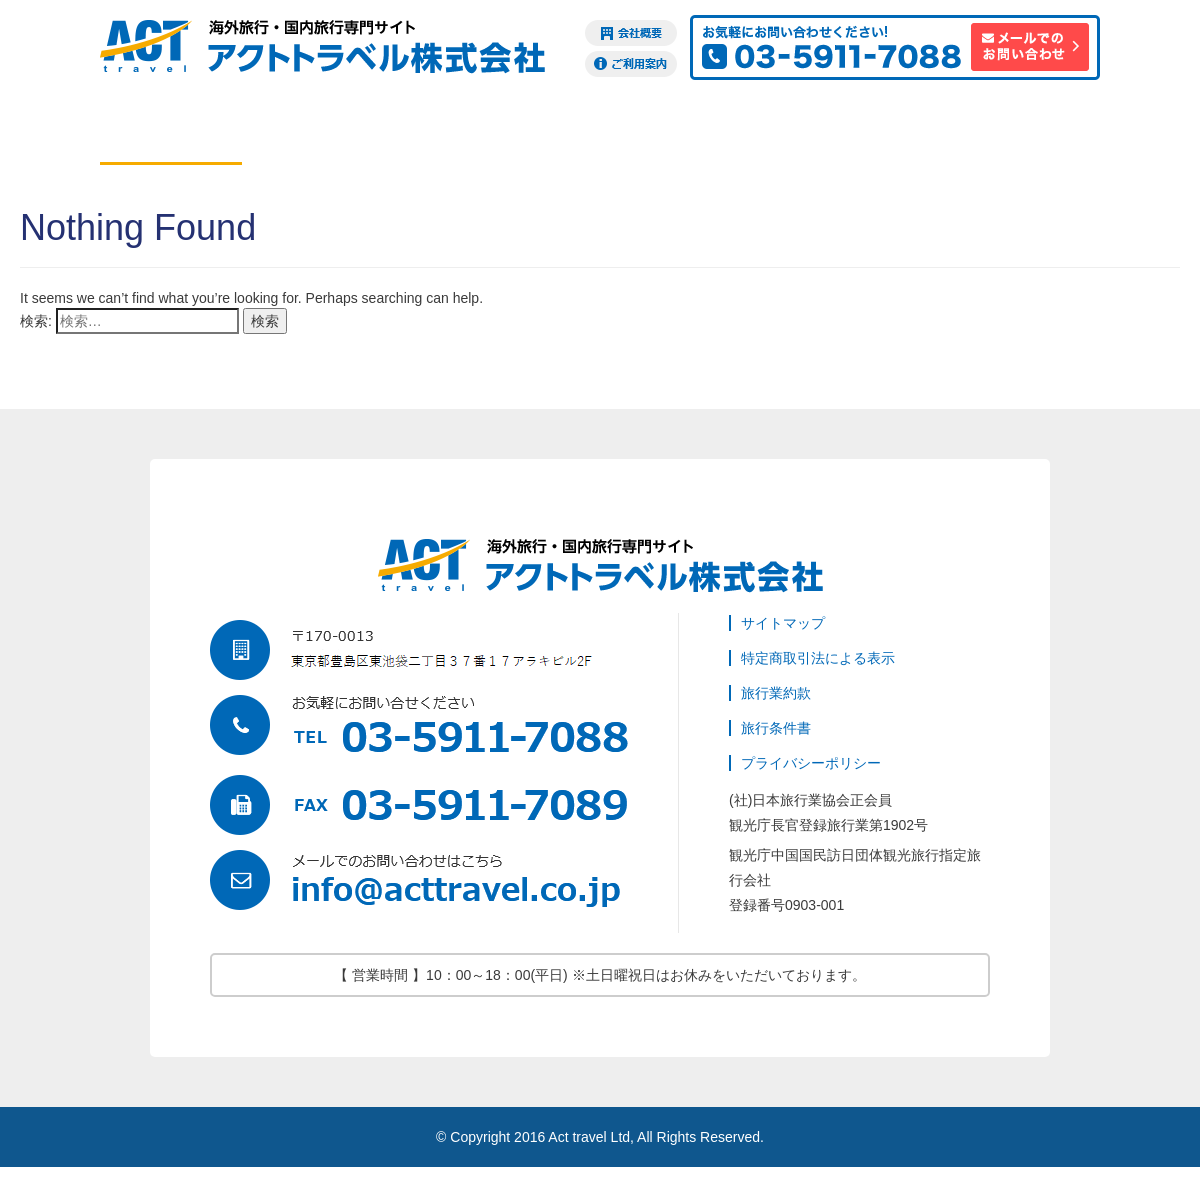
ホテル (313, 134)
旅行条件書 (776, 728)
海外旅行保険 (881, 134)
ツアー (455, 134)
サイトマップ (783, 623)
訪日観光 (1023, 134)
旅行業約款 (776, 693)
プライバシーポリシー (811, 763)
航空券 (171, 134)
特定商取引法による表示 (818, 658)
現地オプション (597, 134)
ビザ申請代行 (739, 134)
